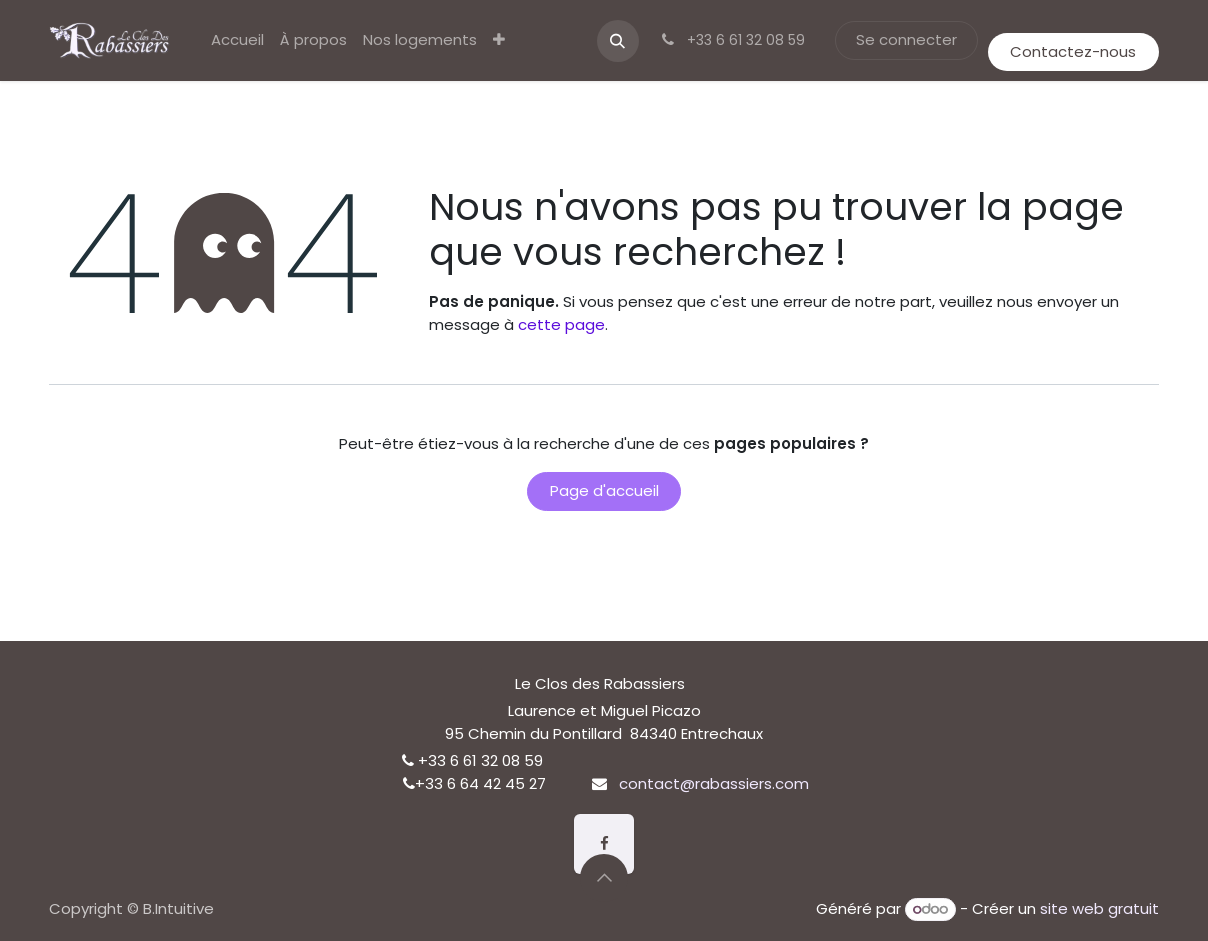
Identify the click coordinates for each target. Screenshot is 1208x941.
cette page (561, 324)
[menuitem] (237, 40)
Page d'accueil (604, 490)
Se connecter (906, 39)
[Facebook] (604, 844)
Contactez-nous (1073, 51)
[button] (618, 41)
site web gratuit (1099, 908)
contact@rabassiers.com (714, 783)
